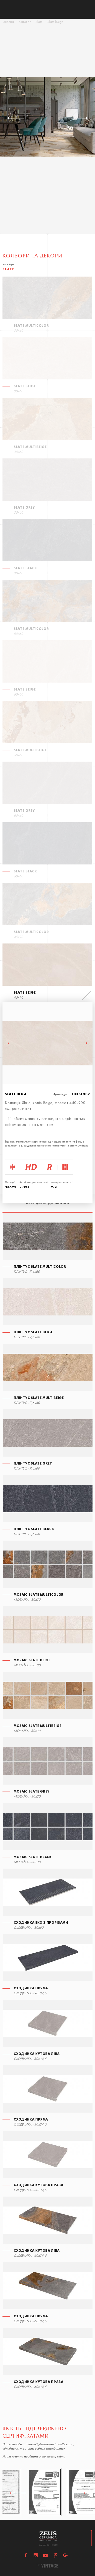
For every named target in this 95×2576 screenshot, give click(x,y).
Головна (8, 22)
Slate (39, 22)
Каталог (25, 22)
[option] (47, 127)
